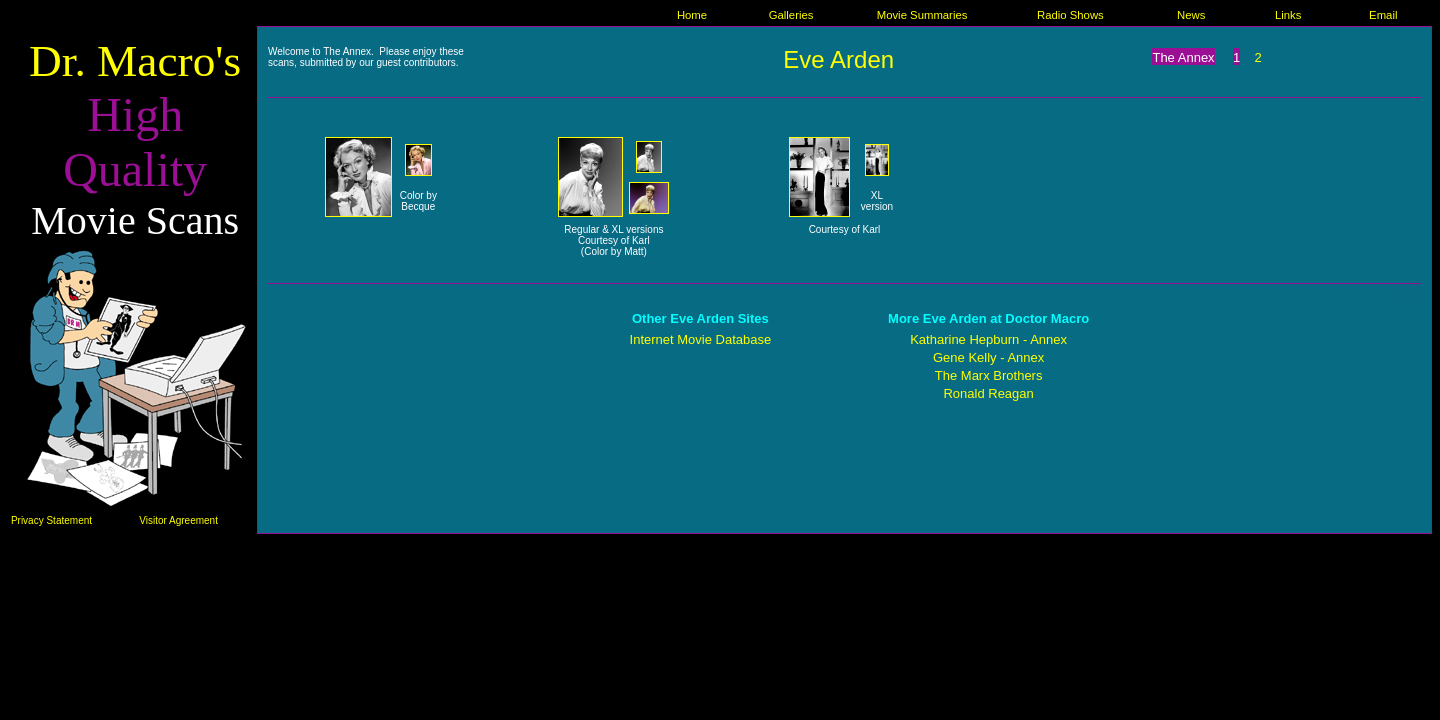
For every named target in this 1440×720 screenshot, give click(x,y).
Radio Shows (1070, 15)
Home (692, 15)
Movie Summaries (922, 15)
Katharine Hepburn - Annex (988, 339)
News (1191, 15)
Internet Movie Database (701, 339)
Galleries (791, 15)
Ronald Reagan (988, 393)
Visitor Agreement (178, 520)
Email (1383, 15)
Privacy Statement (51, 520)
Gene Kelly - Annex (988, 357)
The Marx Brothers (989, 375)
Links (1288, 15)
